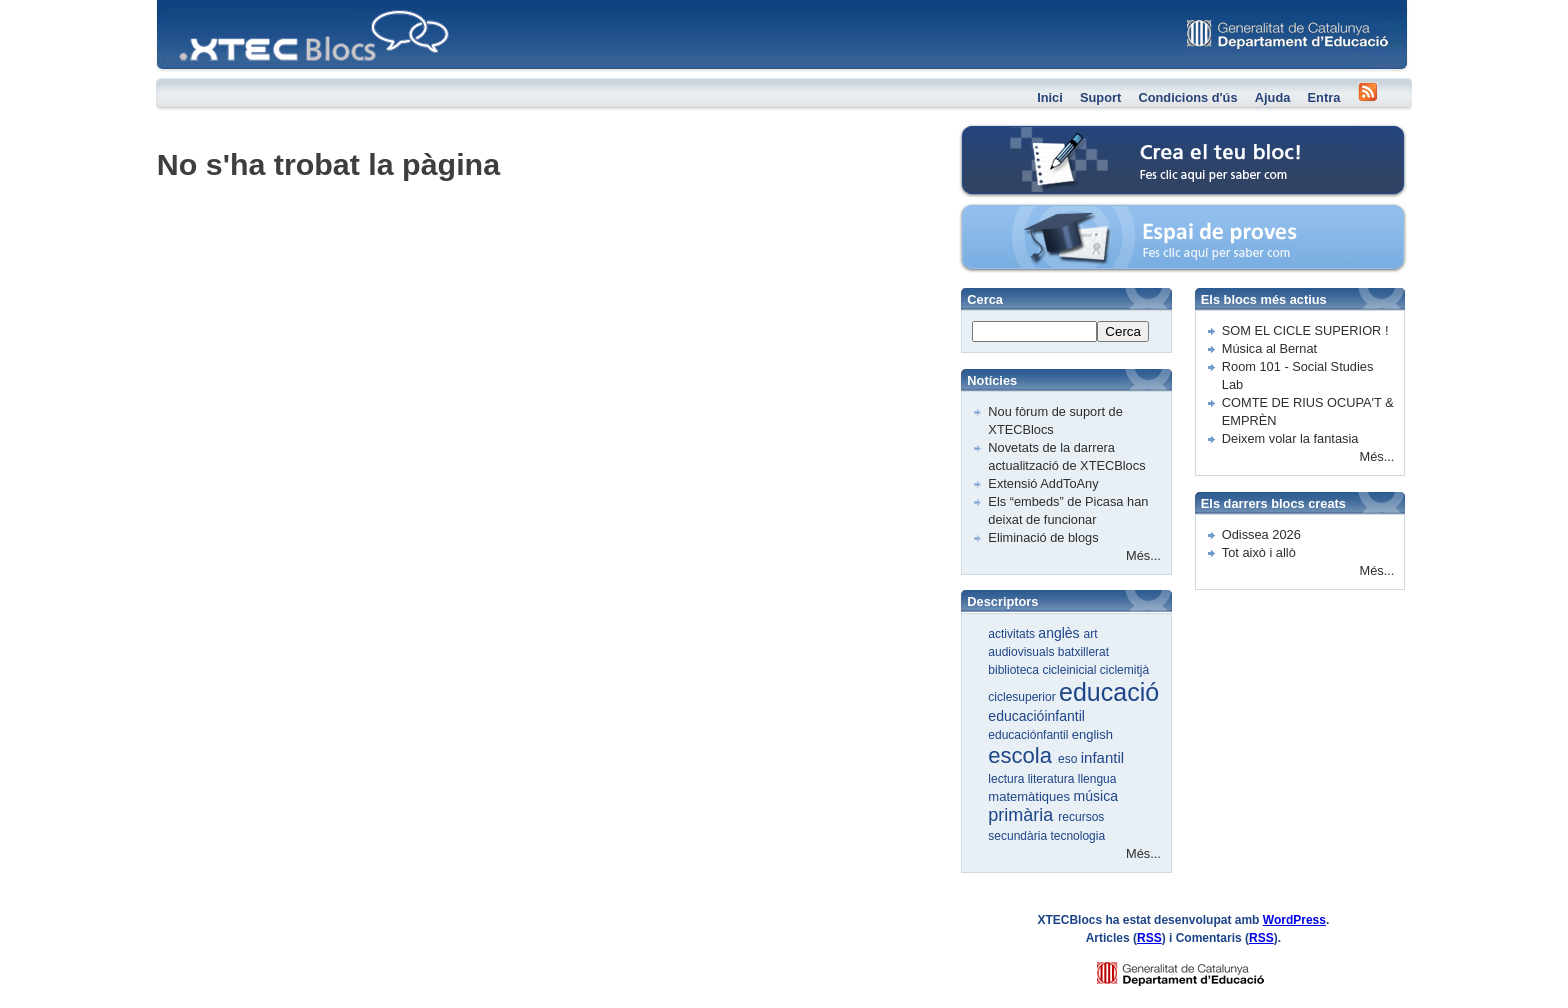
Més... (1143, 555)
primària (1023, 815)
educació (1109, 692)
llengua (1097, 779)
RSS (1149, 938)
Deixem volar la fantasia (1290, 438)
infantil (1102, 757)
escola (1023, 755)
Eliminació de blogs (1043, 537)
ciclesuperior (1023, 697)
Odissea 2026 (1261, 534)
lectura (1007, 779)
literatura (1053, 779)
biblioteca (1015, 670)
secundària (1019, 836)
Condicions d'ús (1187, 97)
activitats (1013, 634)
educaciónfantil (1029, 735)
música (1096, 796)
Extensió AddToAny (1043, 483)
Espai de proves (1046, 214)
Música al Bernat (1269, 348)
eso (1069, 759)
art (1091, 634)
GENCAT (1199, 968)
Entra (1324, 97)
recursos (1081, 817)
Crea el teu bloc (1045, 135)
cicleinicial (1070, 670)
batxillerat (1083, 652)
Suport (1100, 97)
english (1092, 734)
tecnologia (1077, 836)
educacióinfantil (1036, 716)
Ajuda (1273, 97)
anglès (1060, 633)
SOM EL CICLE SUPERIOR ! (1305, 330)
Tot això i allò (1259, 552)
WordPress (1294, 920)
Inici (1050, 97)
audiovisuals (1022, 652)
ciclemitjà (1124, 670)
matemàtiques (1030, 796)
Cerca (1123, 331)
